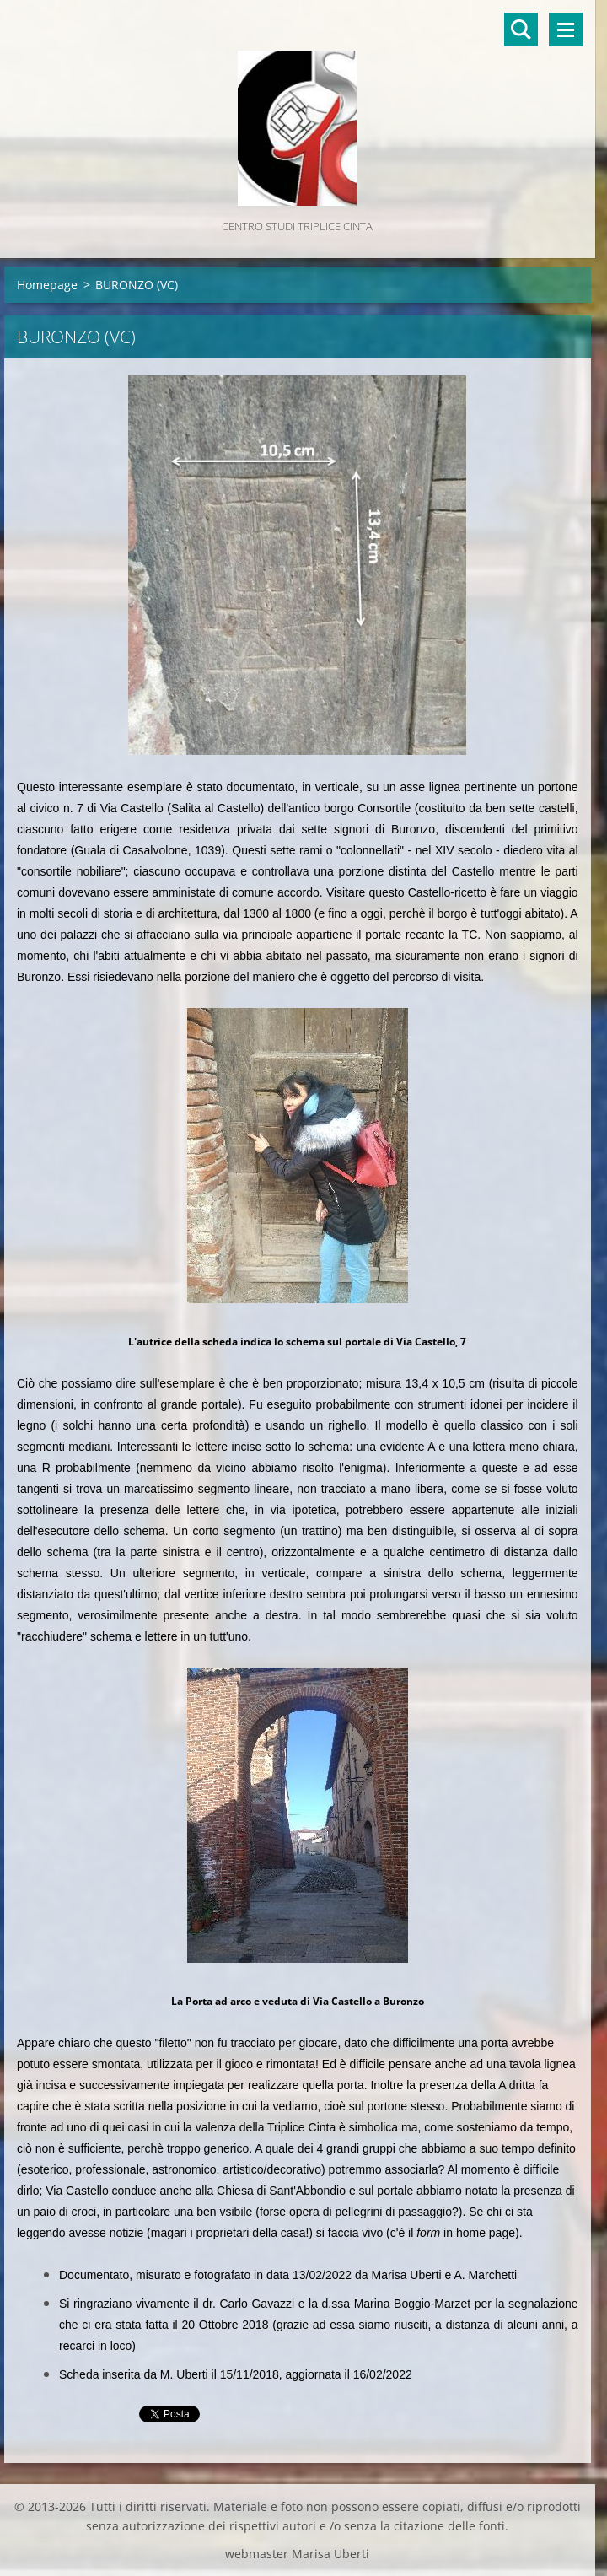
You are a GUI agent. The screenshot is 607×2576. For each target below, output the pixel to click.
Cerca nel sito (521, 29)
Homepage (47, 285)
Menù (566, 29)
